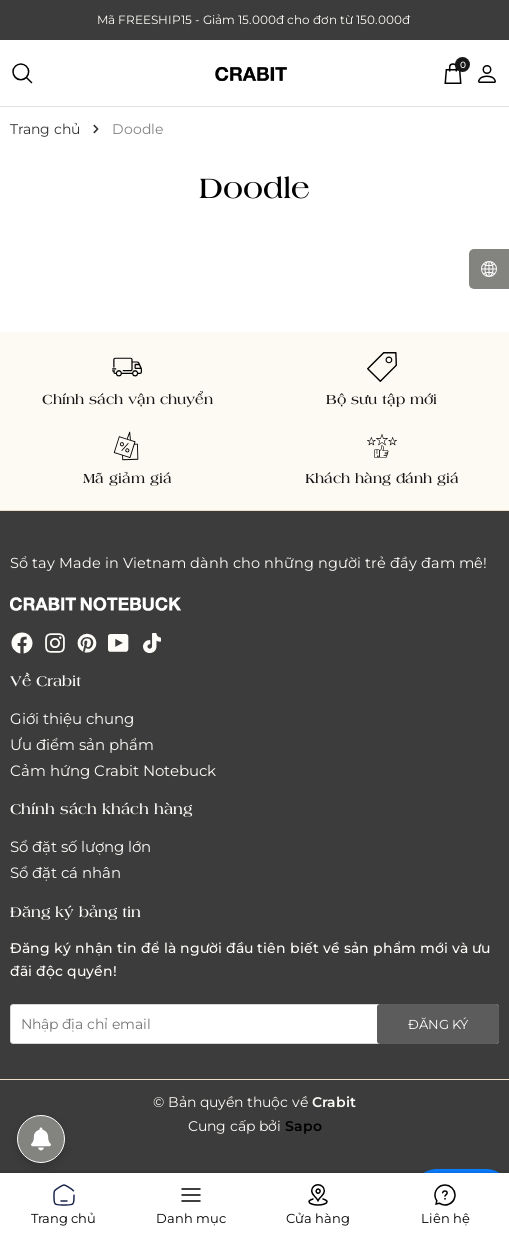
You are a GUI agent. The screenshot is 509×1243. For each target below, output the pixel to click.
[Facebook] (22, 642)
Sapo (303, 1126)
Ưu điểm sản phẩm (82, 744)
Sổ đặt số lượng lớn (80, 846)
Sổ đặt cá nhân (65, 872)
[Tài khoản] (487, 72)
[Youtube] (118, 642)
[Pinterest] (87, 642)
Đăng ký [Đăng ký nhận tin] (438, 1024)
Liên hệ (445, 1201)
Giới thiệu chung (72, 718)
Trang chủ (63, 1201)
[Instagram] (55, 642)
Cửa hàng (318, 1201)
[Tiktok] (152, 642)
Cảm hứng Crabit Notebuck (113, 770)
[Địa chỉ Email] (254, 1024)
